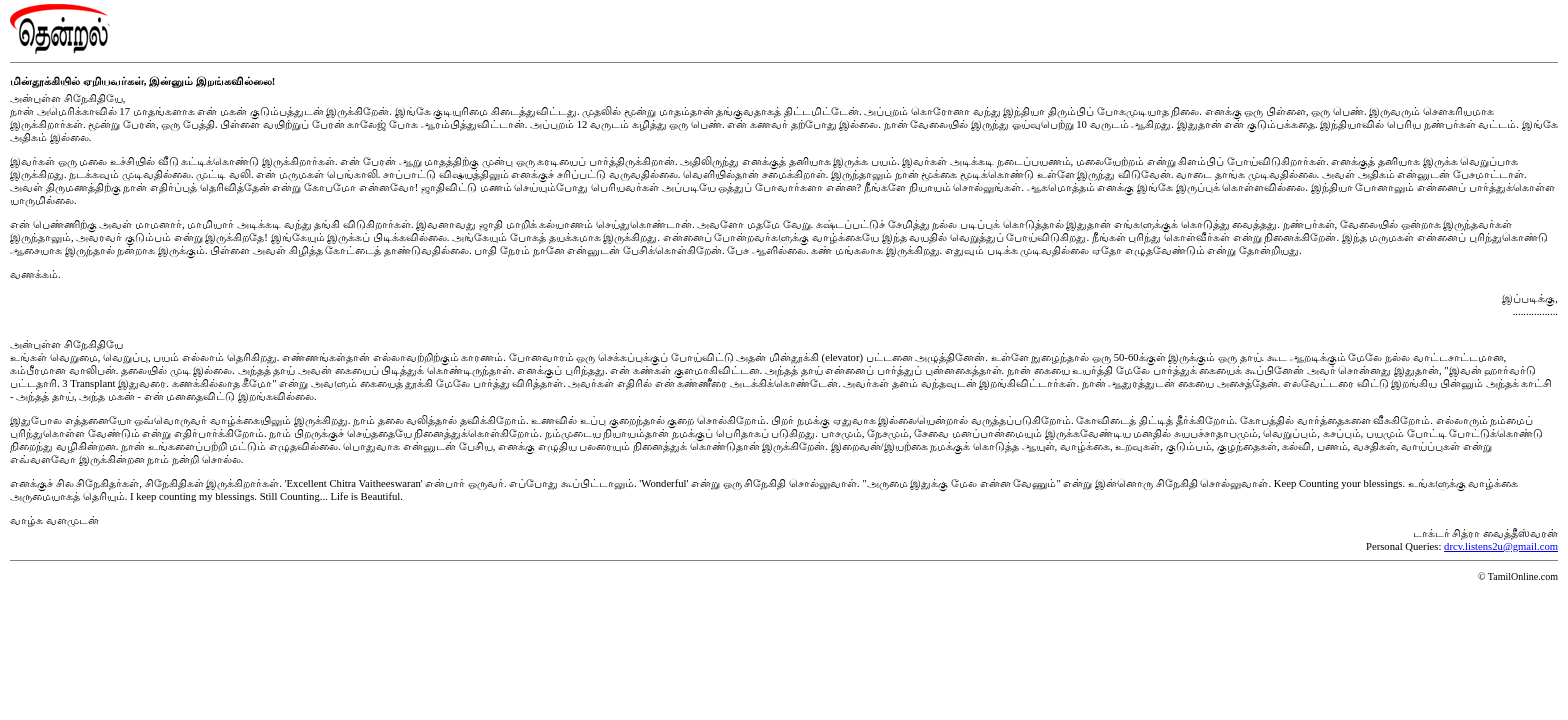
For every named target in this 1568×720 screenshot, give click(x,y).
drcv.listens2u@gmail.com (1501, 546)
